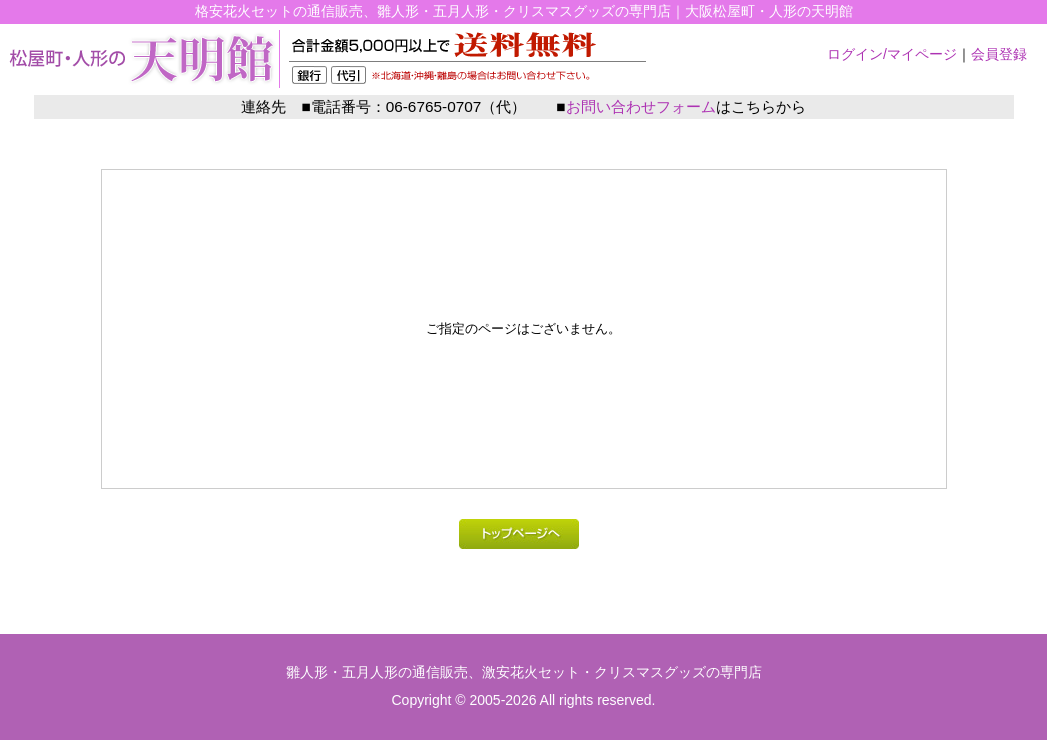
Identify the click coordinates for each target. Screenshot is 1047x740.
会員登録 (999, 54)
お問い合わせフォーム (641, 106)
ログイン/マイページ (892, 54)
